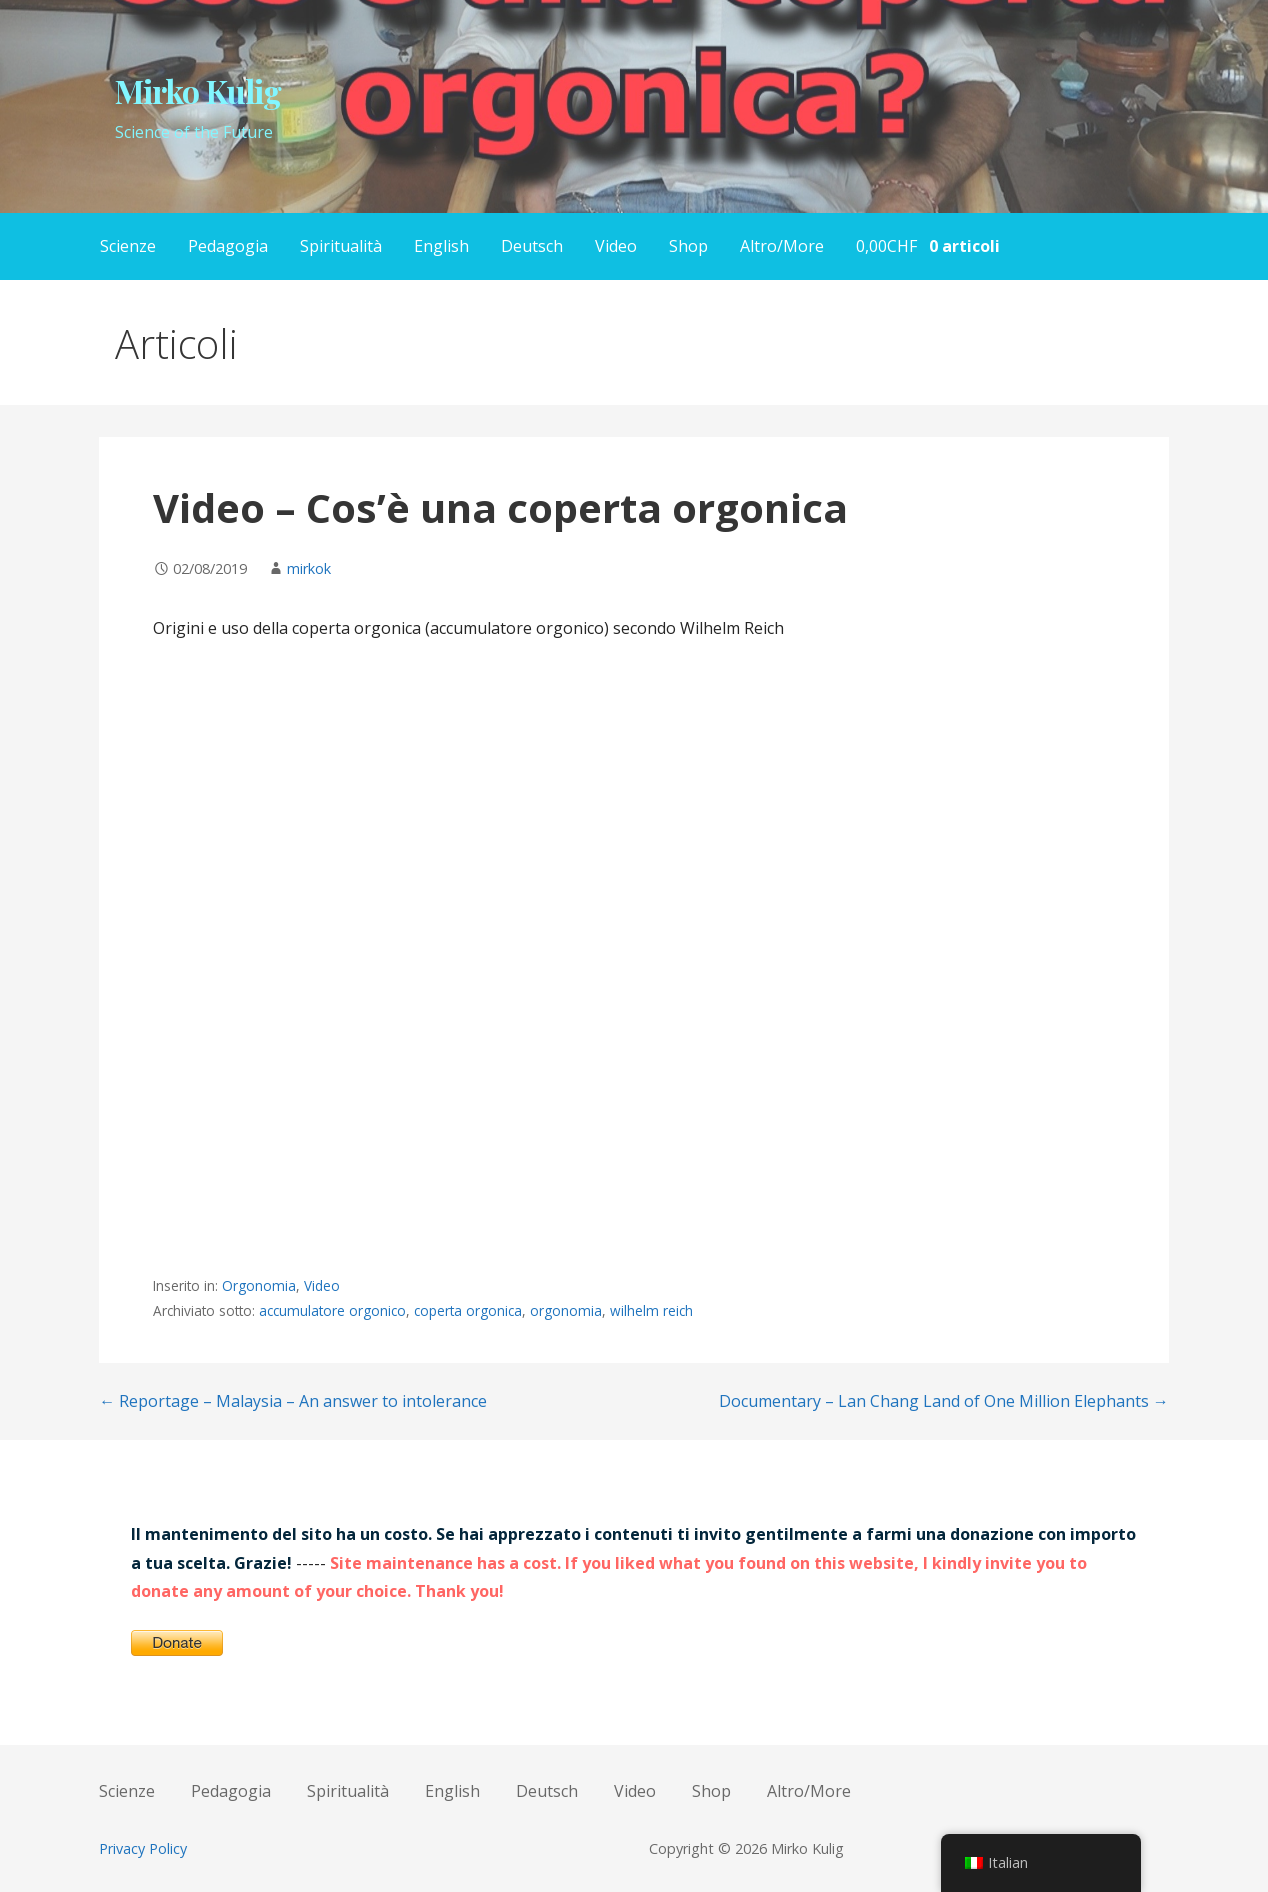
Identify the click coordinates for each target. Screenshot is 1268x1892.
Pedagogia (228, 246)
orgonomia (566, 1310)
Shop (688, 246)
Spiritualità (341, 246)
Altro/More (782, 246)
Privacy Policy (143, 1848)
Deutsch (532, 246)
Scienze (128, 246)
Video (616, 246)
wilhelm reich (651, 1310)
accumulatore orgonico (332, 1310)
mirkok (309, 568)
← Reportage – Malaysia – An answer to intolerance (293, 1401)
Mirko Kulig (197, 90)
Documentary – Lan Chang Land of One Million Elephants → (944, 1401)
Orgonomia (259, 1285)
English (441, 246)
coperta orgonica (468, 1310)
